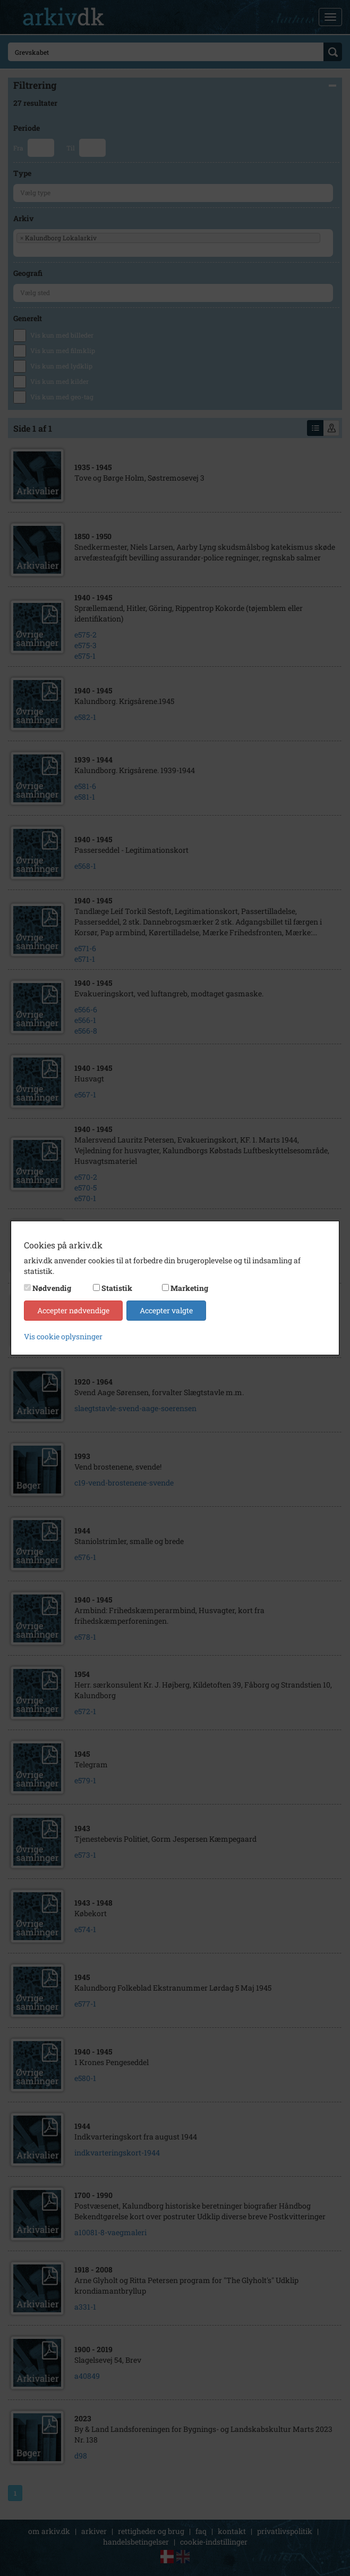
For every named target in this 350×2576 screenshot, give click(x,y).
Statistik (116, 1288)
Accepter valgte (166, 1310)
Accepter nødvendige (73, 1310)
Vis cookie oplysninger (63, 1336)
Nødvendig (51, 1288)
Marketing (189, 1288)
